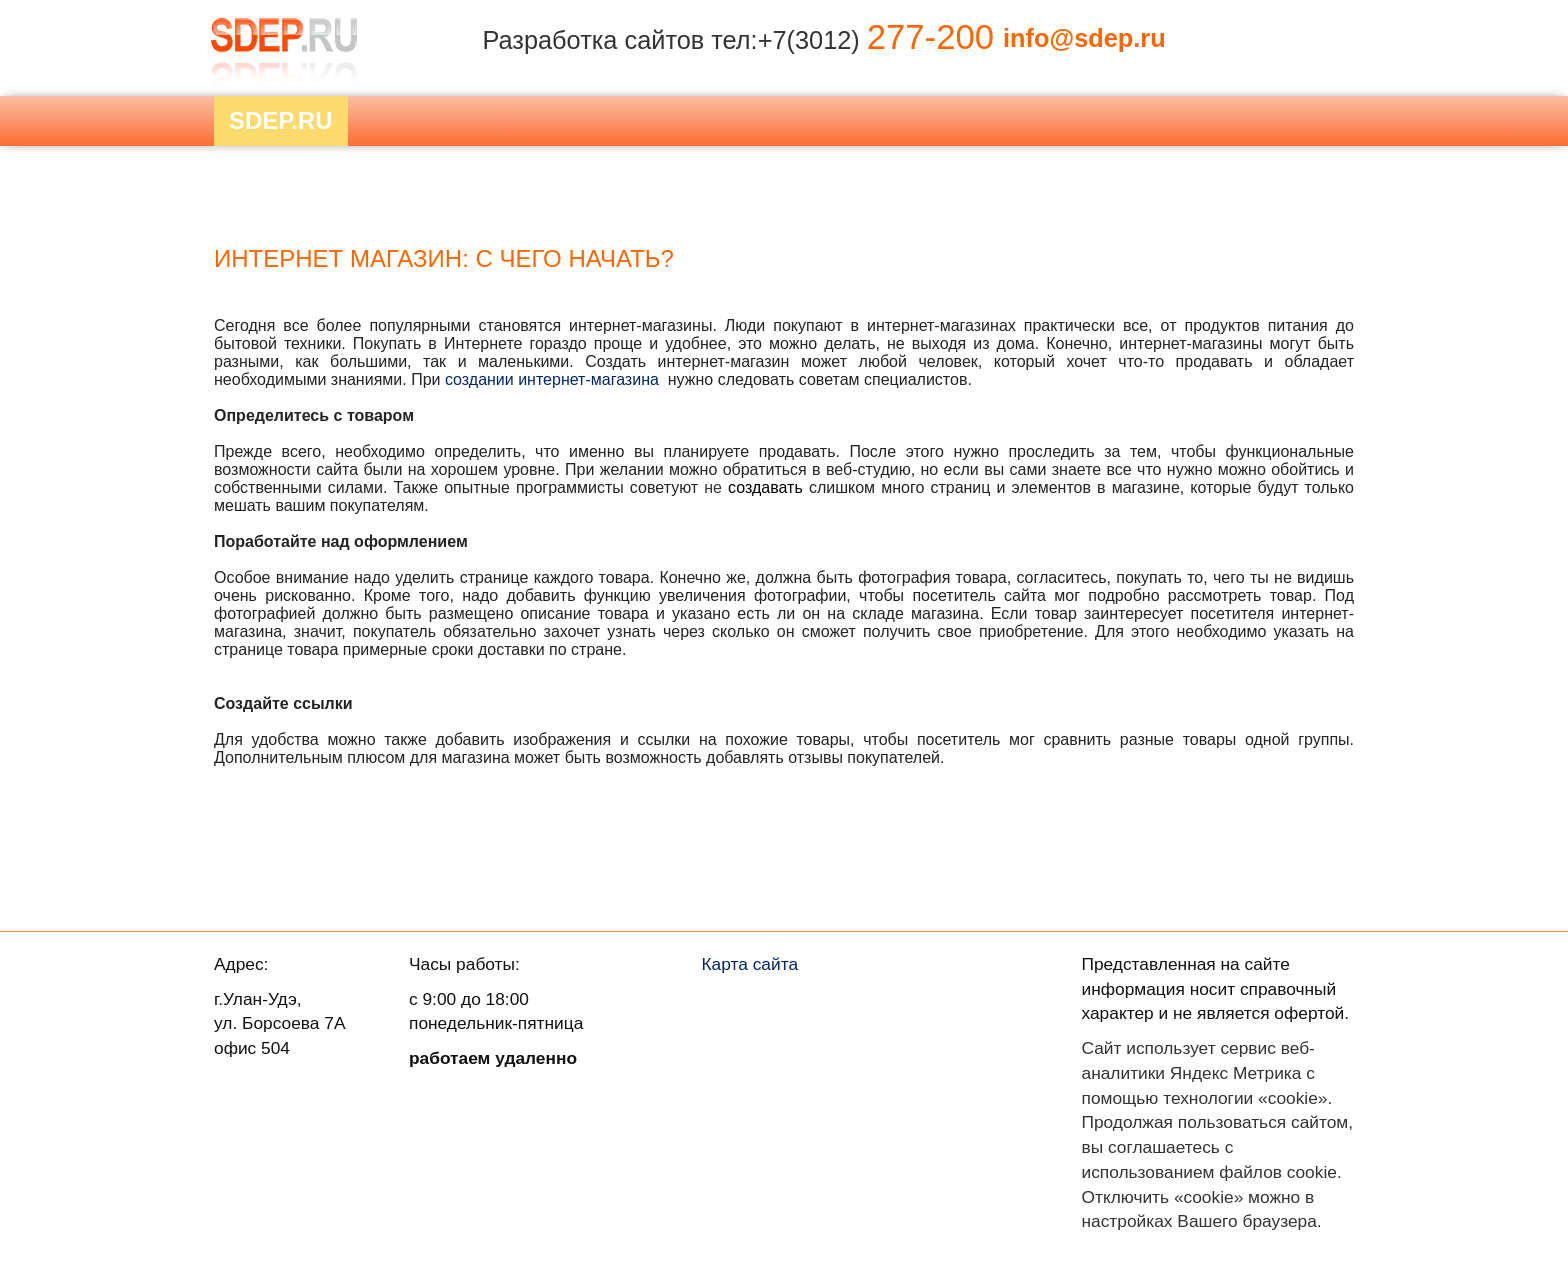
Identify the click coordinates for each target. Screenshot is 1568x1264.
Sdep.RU (281, 120)
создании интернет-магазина (552, 379)
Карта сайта (750, 964)
